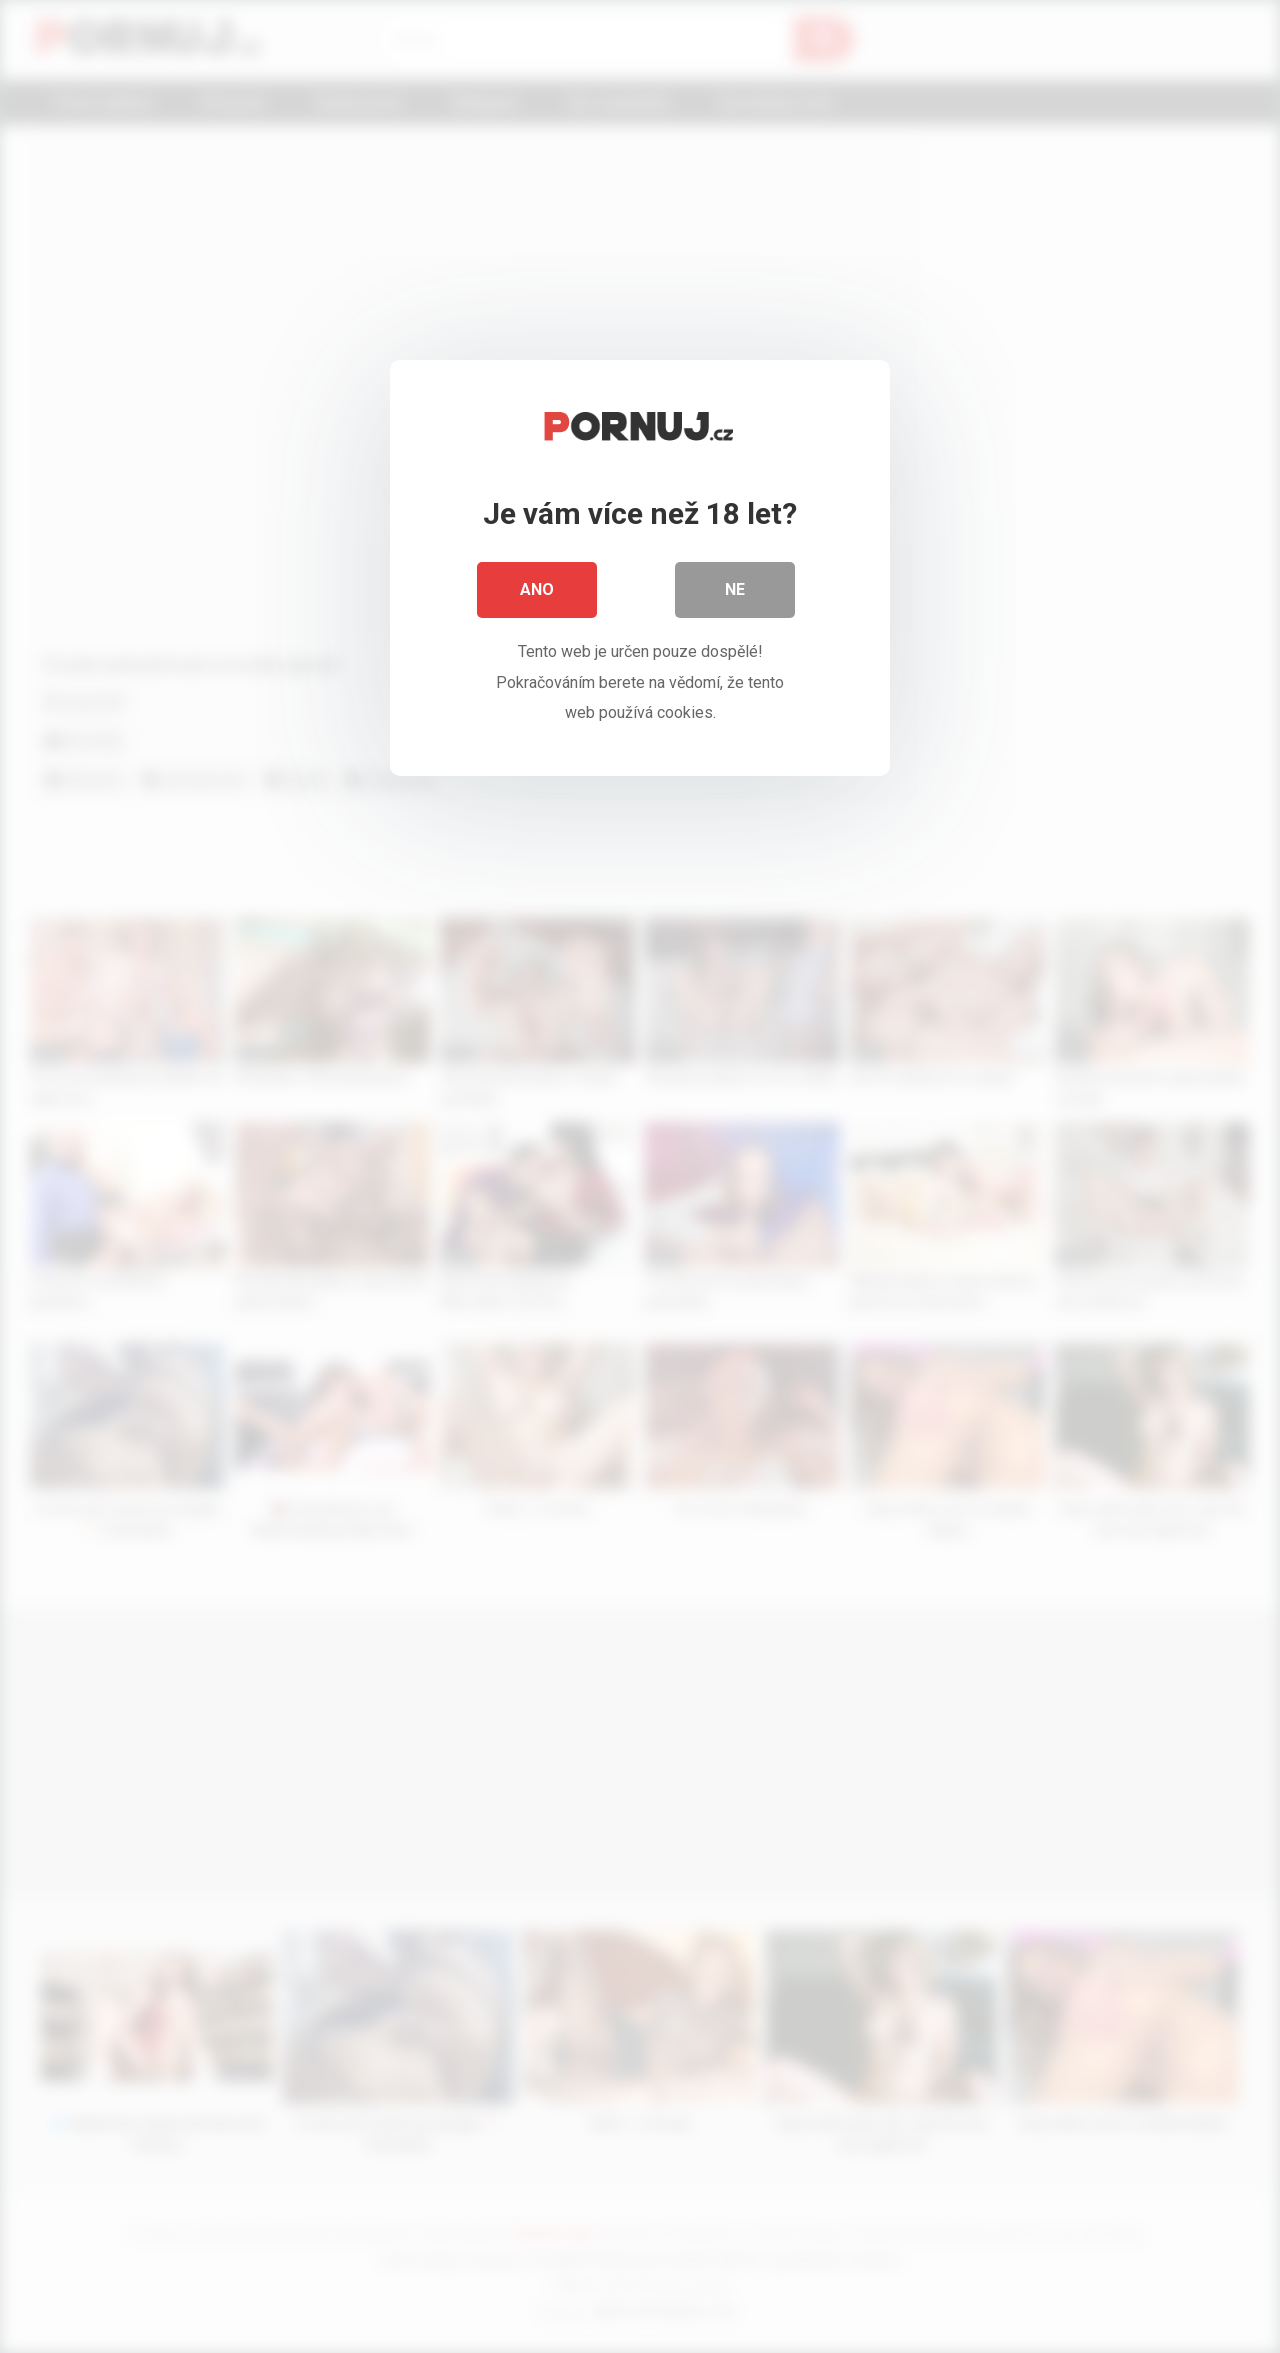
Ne (735, 589)
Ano (537, 589)
